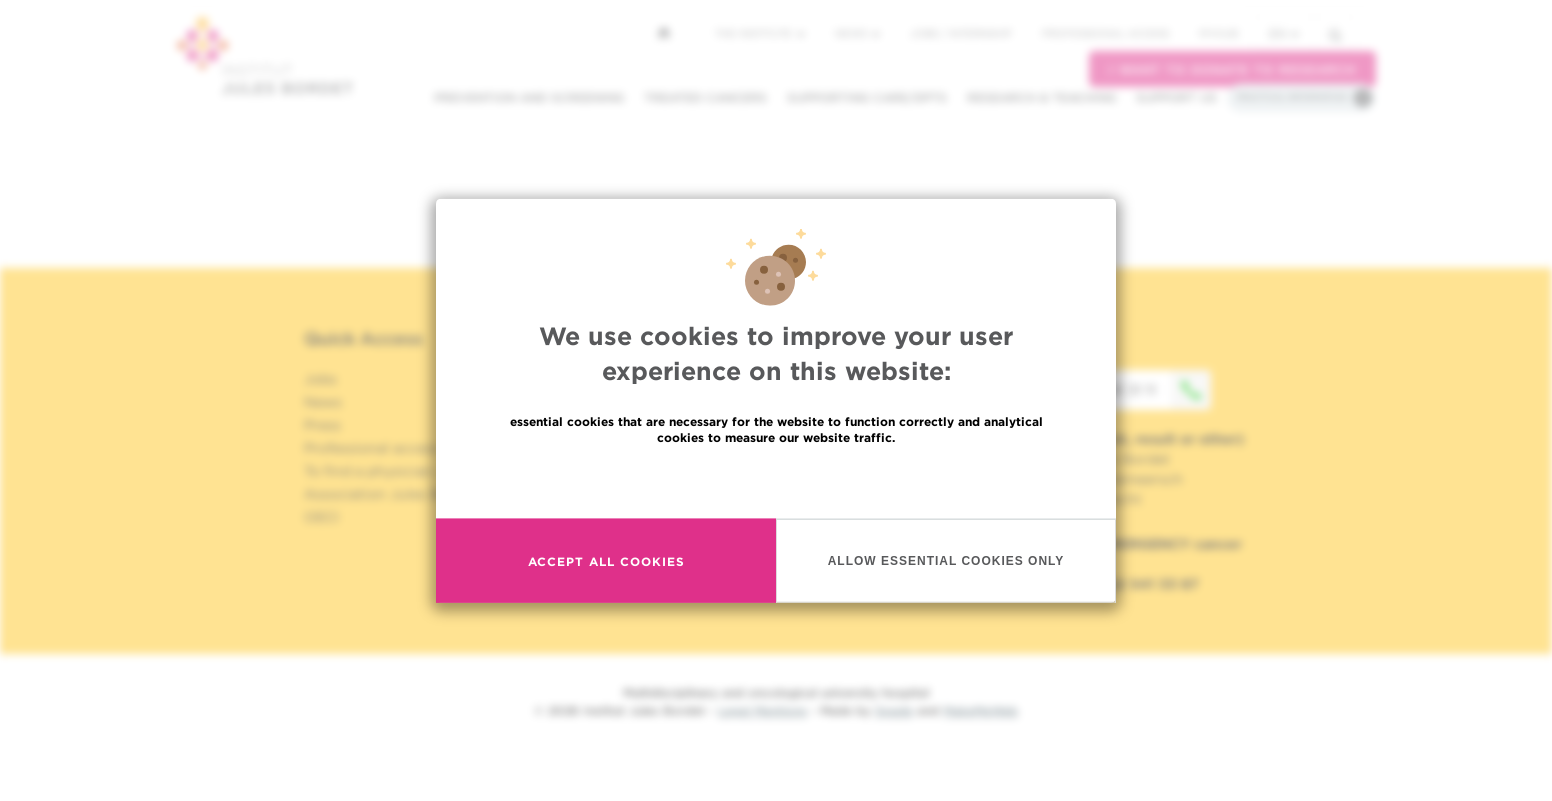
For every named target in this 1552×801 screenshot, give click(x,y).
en (1284, 33)
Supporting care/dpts (867, 97)
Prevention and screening (529, 97)
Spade (894, 710)
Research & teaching (1041, 97)
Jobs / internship (961, 33)
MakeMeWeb (980, 710)
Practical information (1292, 97)
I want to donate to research (1232, 69)
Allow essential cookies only (946, 560)
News (857, 33)
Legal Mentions (762, 710)
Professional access (1105, 33)
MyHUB (1218, 33)
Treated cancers (705, 97)
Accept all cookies (606, 560)
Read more (776, 480)
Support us (1176, 97)
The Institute (760, 33)
